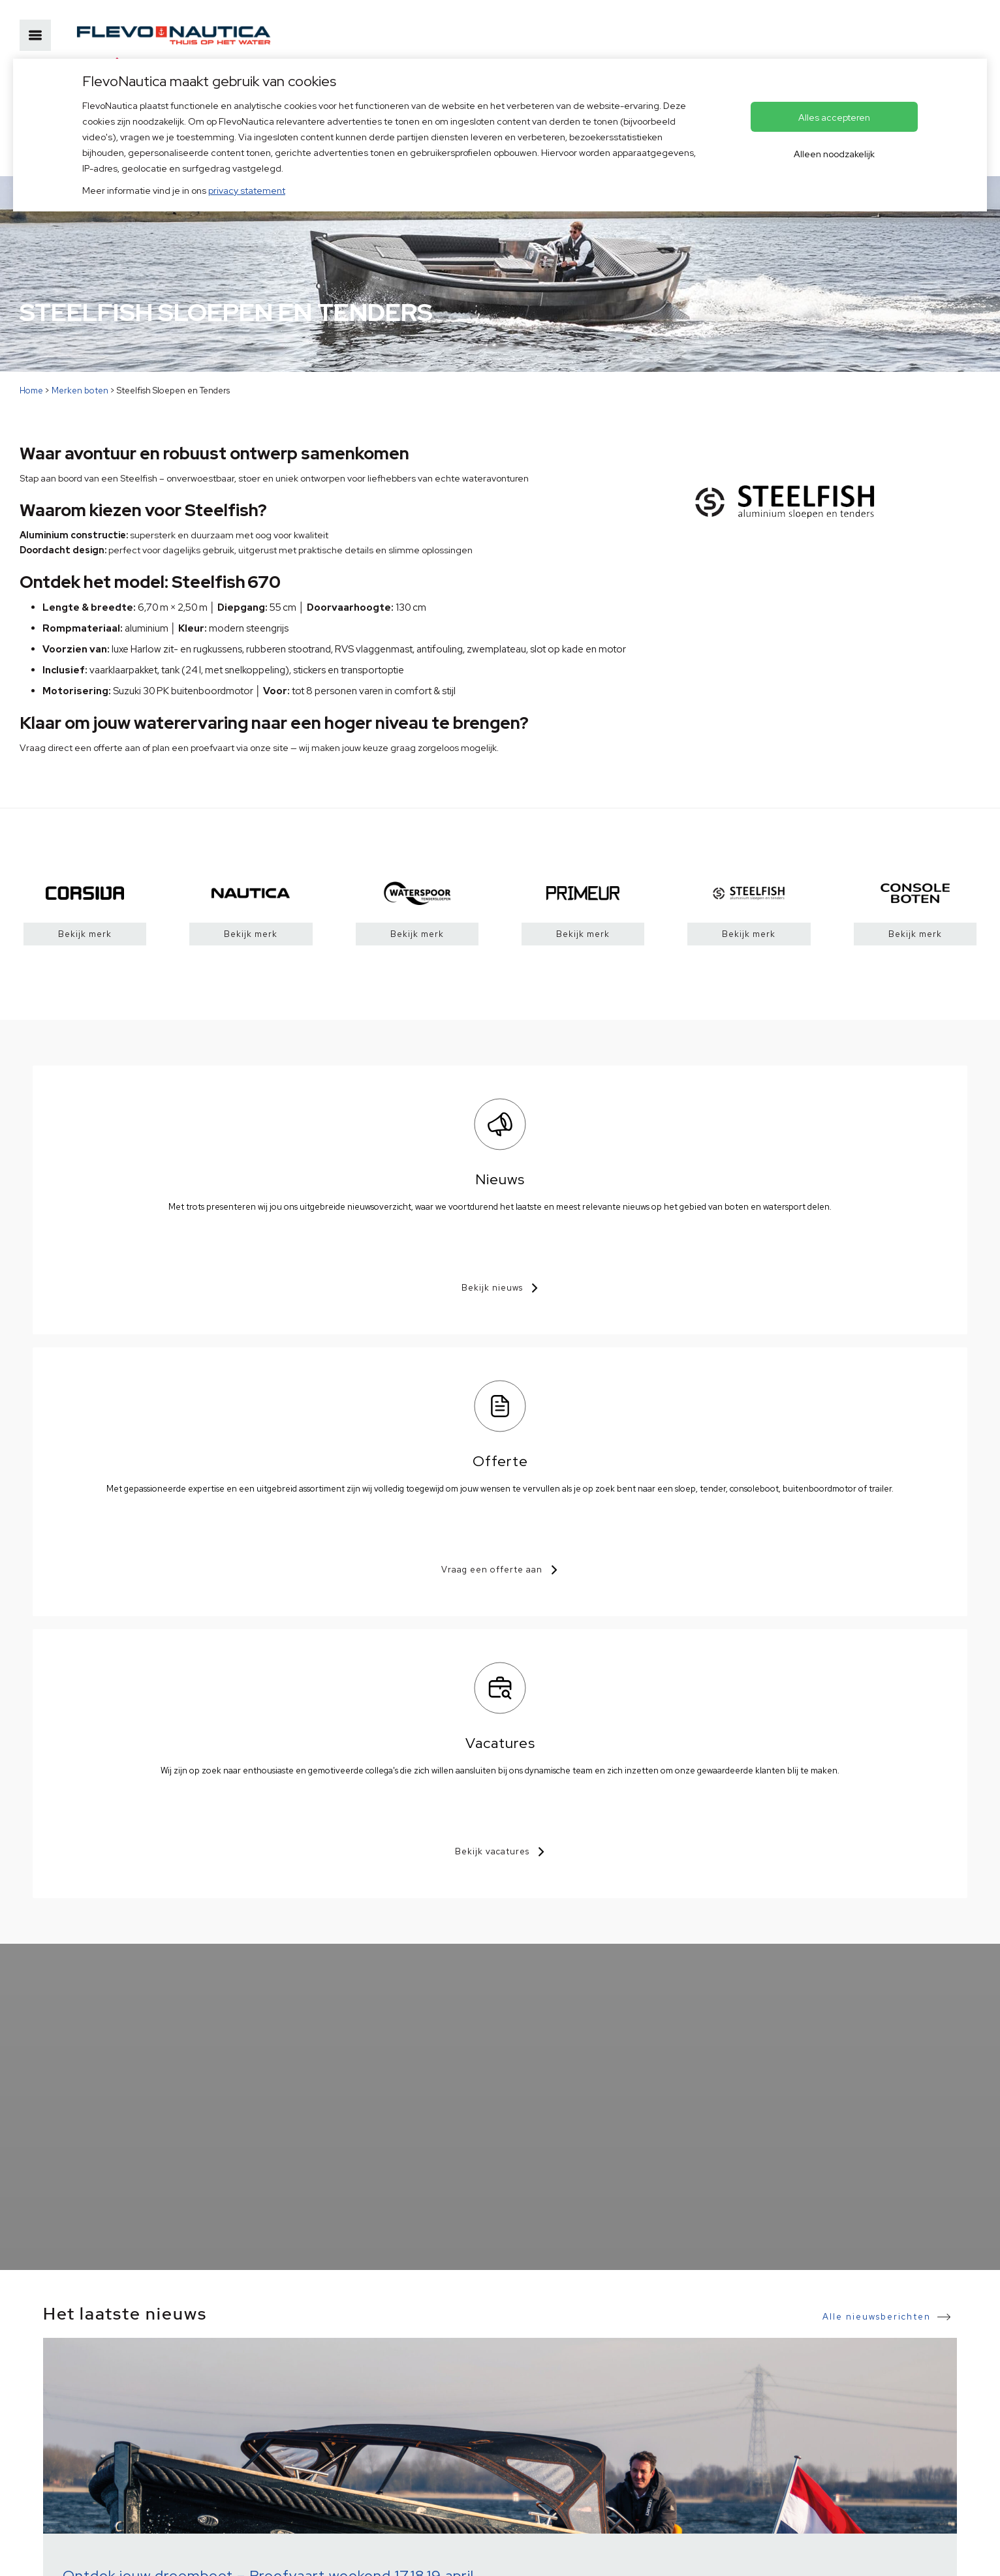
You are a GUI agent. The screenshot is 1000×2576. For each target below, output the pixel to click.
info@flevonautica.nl (330, 2399)
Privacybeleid (71, 2555)
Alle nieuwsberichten (876, 1746)
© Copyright (301, 2555)
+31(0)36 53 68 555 (326, 2379)
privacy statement (246, 190)
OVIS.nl (540, 2555)
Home (31, 390)
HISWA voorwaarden (158, 2555)
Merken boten (80, 390)
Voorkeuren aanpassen (391, 2555)
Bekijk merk (85, 934)
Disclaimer (237, 2555)
